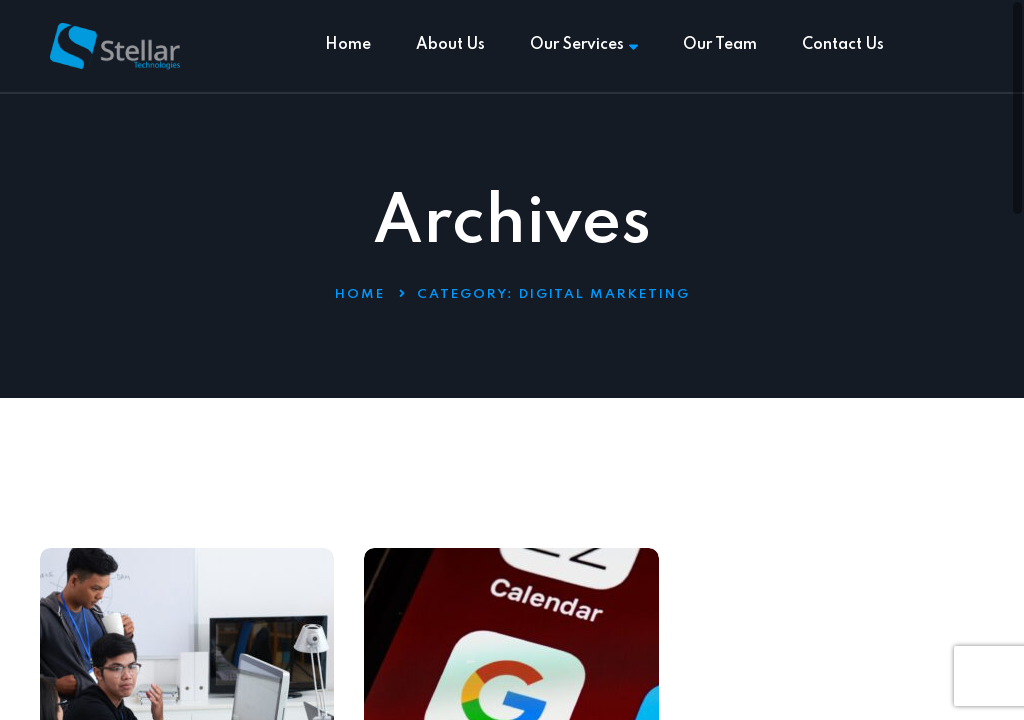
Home (348, 45)
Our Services (584, 45)
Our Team (720, 45)
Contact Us (843, 45)
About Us (450, 45)
